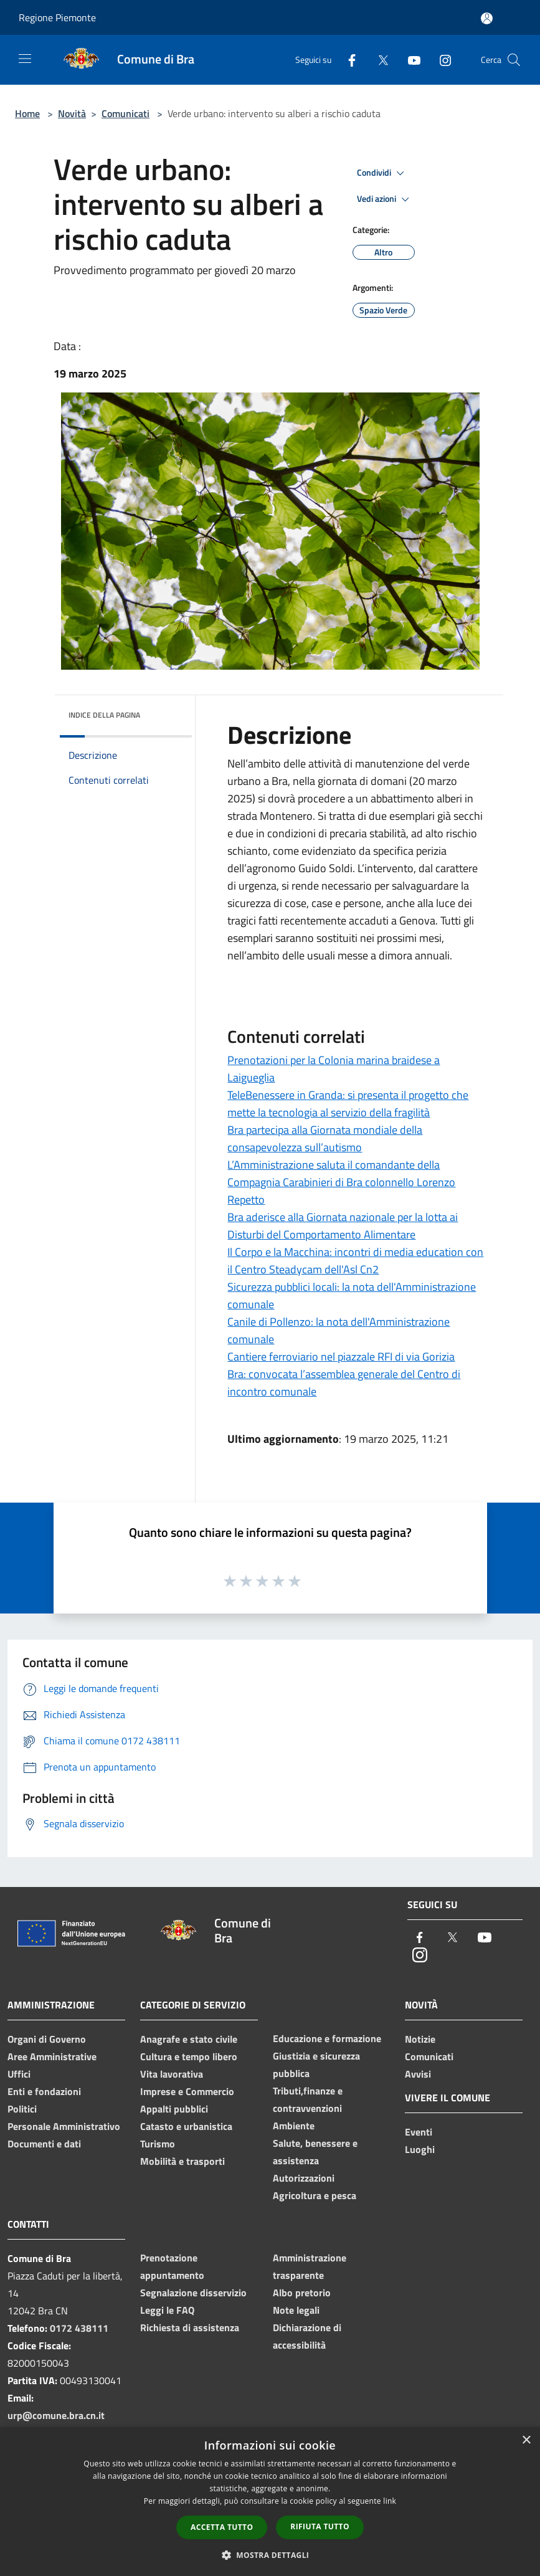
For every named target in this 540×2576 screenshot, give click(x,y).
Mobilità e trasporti (182, 2161)
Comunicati (125, 113)
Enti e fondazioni (44, 2091)
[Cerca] (513, 59)
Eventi (418, 2131)
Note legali (296, 2310)
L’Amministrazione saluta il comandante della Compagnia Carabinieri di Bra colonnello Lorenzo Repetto (341, 1182)
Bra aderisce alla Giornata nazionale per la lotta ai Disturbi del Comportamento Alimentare (342, 1226)
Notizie (420, 2039)
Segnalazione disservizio (193, 2292)
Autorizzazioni (303, 2177)
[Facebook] (346, 59)
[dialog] (270, 2501)
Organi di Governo (46, 2039)
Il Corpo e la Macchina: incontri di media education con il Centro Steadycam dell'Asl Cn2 (355, 1260)
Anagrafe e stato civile (188, 2039)
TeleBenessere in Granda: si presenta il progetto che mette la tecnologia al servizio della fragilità (347, 1103)
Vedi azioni (385, 199)
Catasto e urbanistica (186, 2126)
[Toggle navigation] (24, 58)
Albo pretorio (302, 2292)
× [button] (526, 2440)
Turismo (157, 2143)
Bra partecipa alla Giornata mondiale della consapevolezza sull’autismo (324, 1138)
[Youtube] (409, 59)
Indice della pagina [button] (104, 715)
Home (27, 113)
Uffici (19, 2073)
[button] (270, 2555)
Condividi (382, 173)
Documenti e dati (44, 2143)
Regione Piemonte (57, 17)
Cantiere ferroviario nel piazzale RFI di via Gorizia (341, 1356)
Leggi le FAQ (167, 2310)
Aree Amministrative (52, 2056)
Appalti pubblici (174, 2108)
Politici (22, 2108)
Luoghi (420, 2149)
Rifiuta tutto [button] (319, 2526)
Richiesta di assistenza (189, 2327)
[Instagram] (440, 59)
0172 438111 (79, 2328)
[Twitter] (378, 59)
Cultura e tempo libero (188, 2056)
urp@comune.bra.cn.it (56, 2415)
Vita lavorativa (171, 2073)
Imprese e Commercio (187, 2091)
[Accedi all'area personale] (487, 18)
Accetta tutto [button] (222, 2527)
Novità (72, 113)
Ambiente (294, 2125)
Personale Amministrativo (63, 2126)
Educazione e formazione (327, 2038)
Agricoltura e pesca (314, 2195)
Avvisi (418, 2073)
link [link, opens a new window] (389, 2501)
